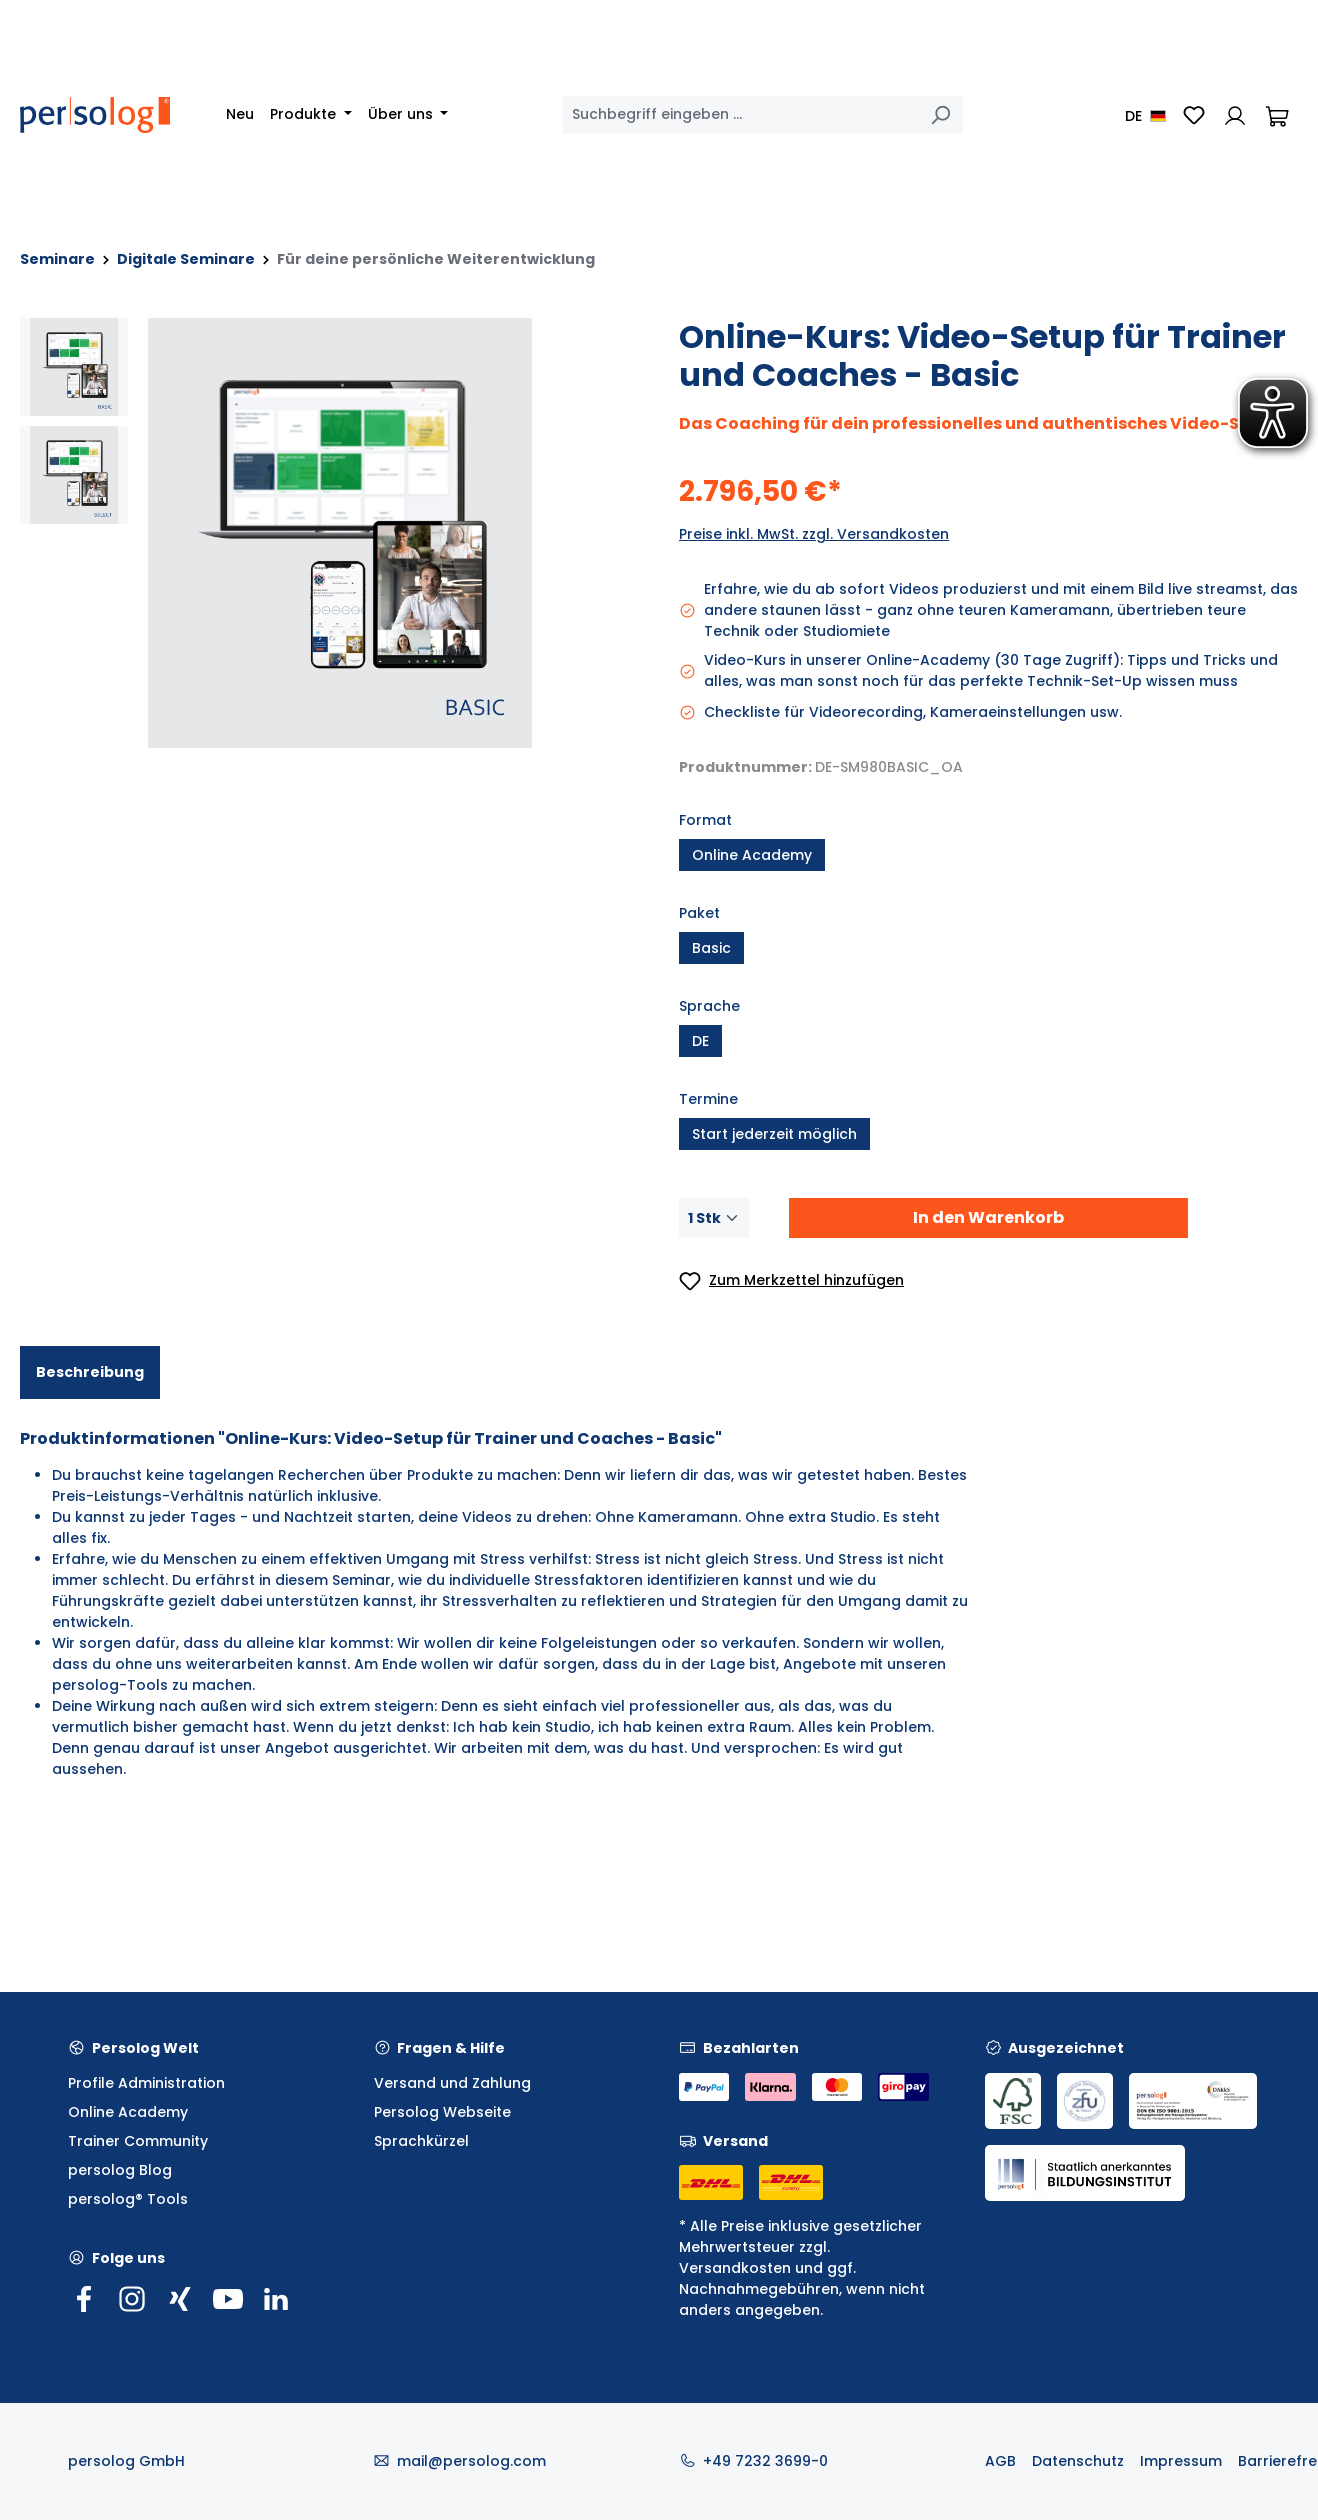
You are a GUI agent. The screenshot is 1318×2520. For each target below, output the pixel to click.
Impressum (1181, 2461)
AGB (1000, 2461)
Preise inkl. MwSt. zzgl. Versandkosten (814, 534)
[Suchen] (940, 115)
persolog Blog (120, 2170)
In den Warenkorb (988, 1217)
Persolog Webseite (442, 2112)
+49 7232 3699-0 (765, 2461)
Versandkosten (735, 2268)
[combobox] (740, 115)
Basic (711, 948)
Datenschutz (1078, 2461)
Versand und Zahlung (452, 2083)
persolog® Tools (128, 2199)
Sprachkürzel (421, 2141)
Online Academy (752, 855)
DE (700, 1041)
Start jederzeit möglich (774, 1134)
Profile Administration (146, 2083)
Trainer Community (138, 2141)
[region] (329, 533)
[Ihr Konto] (1235, 115)
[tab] (90, 1372)
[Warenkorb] (1277, 115)
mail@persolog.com (471, 2461)
